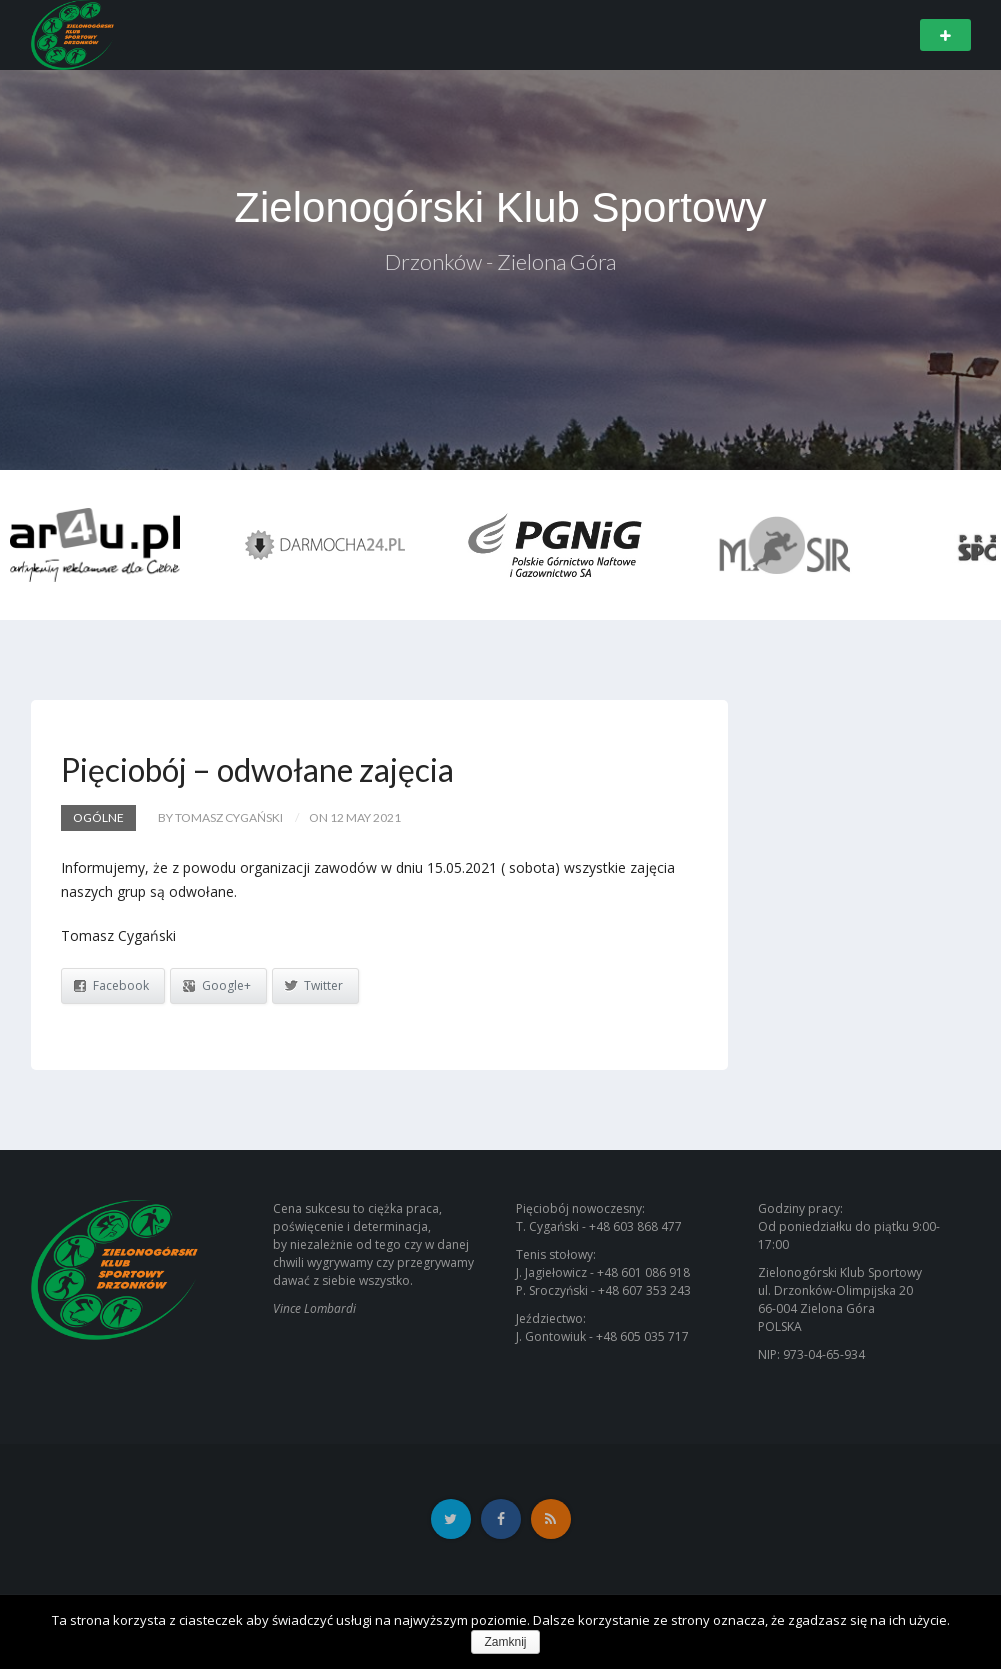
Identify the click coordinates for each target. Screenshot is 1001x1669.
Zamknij (505, 1642)
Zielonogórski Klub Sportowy (500, 207)
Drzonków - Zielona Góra (500, 261)
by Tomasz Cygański (220, 817)
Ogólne (98, 817)
